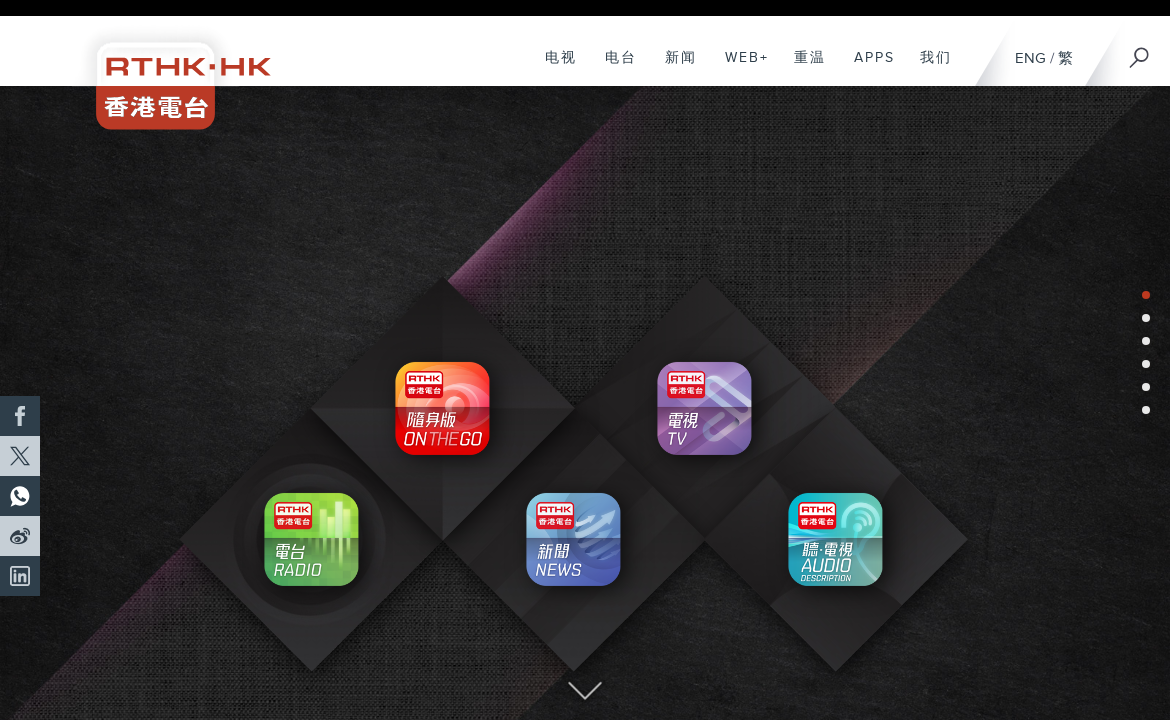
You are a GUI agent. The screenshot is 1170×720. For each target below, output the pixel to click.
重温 (802, 68)
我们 (928, 68)
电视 (553, 68)
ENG (1030, 58)
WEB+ (739, 68)
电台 (613, 68)
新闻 (673, 68)
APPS (867, 68)
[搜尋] (1140, 51)
